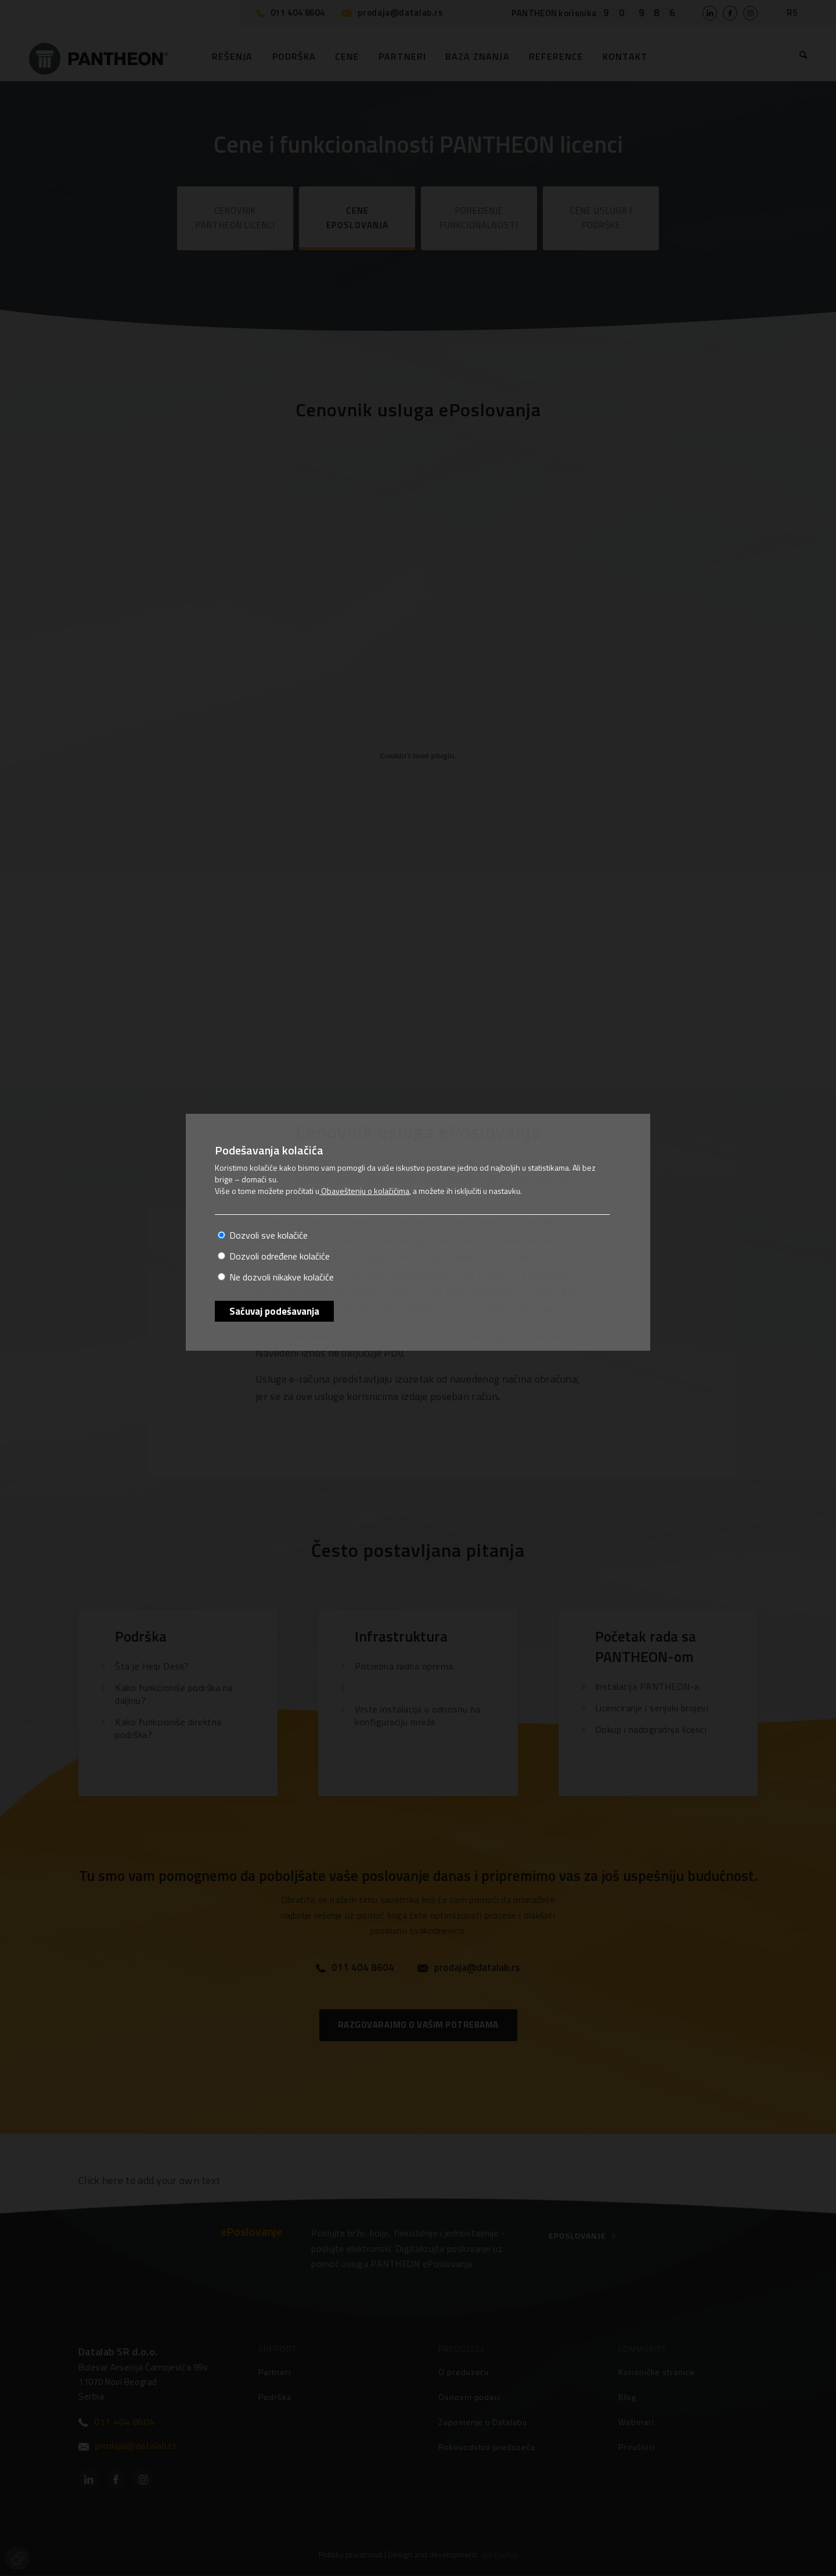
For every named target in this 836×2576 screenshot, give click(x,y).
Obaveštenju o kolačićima (364, 1191)
